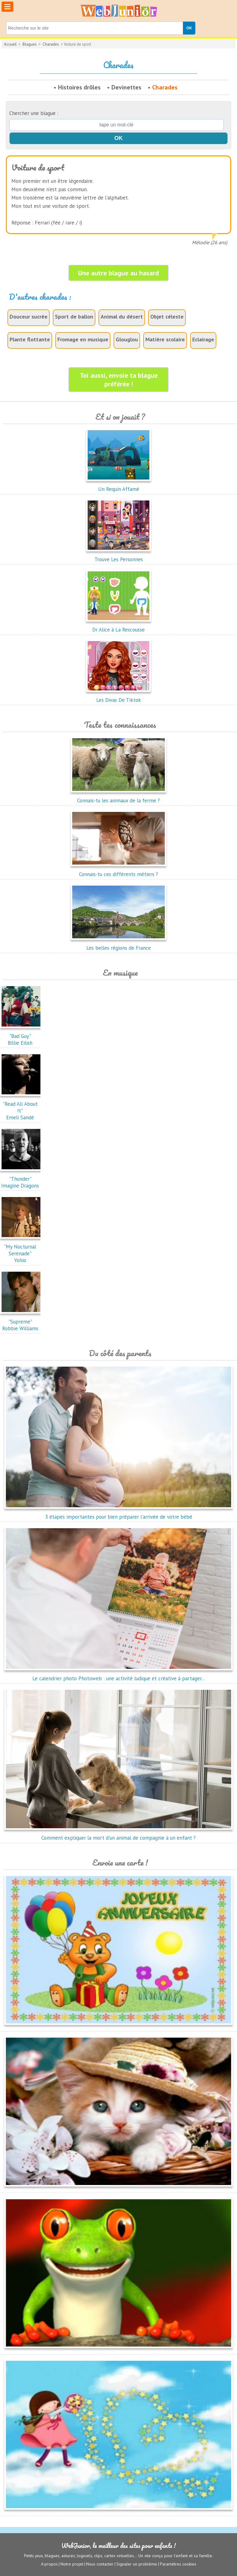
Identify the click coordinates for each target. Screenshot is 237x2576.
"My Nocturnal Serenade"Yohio (22, 1250)
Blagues (30, 44)
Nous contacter (100, 2564)
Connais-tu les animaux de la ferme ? (118, 797)
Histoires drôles (79, 87)
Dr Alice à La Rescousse (118, 626)
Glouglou (127, 339)
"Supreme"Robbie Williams (22, 1321)
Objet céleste (167, 316)
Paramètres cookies (178, 2564)
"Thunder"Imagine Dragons (22, 1179)
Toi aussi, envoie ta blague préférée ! (119, 379)
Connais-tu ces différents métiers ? (118, 871)
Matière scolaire (165, 339)
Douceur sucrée (29, 316)
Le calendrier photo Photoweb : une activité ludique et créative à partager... (118, 1675)
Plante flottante (30, 339)
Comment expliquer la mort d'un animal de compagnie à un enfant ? (118, 1834)
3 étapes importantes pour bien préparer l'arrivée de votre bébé (118, 1513)
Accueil (10, 44)
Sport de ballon (74, 316)
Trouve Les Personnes (118, 556)
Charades (51, 44)
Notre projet (71, 2564)
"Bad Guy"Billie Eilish (22, 1036)
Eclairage (203, 339)
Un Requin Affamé (118, 485)
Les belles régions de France (118, 944)
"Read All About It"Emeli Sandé (22, 1107)
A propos (49, 2564)
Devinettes (126, 87)
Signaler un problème (136, 2564)
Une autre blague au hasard (118, 273)
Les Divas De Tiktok (118, 696)
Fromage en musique (82, 339)
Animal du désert (122, 316)
